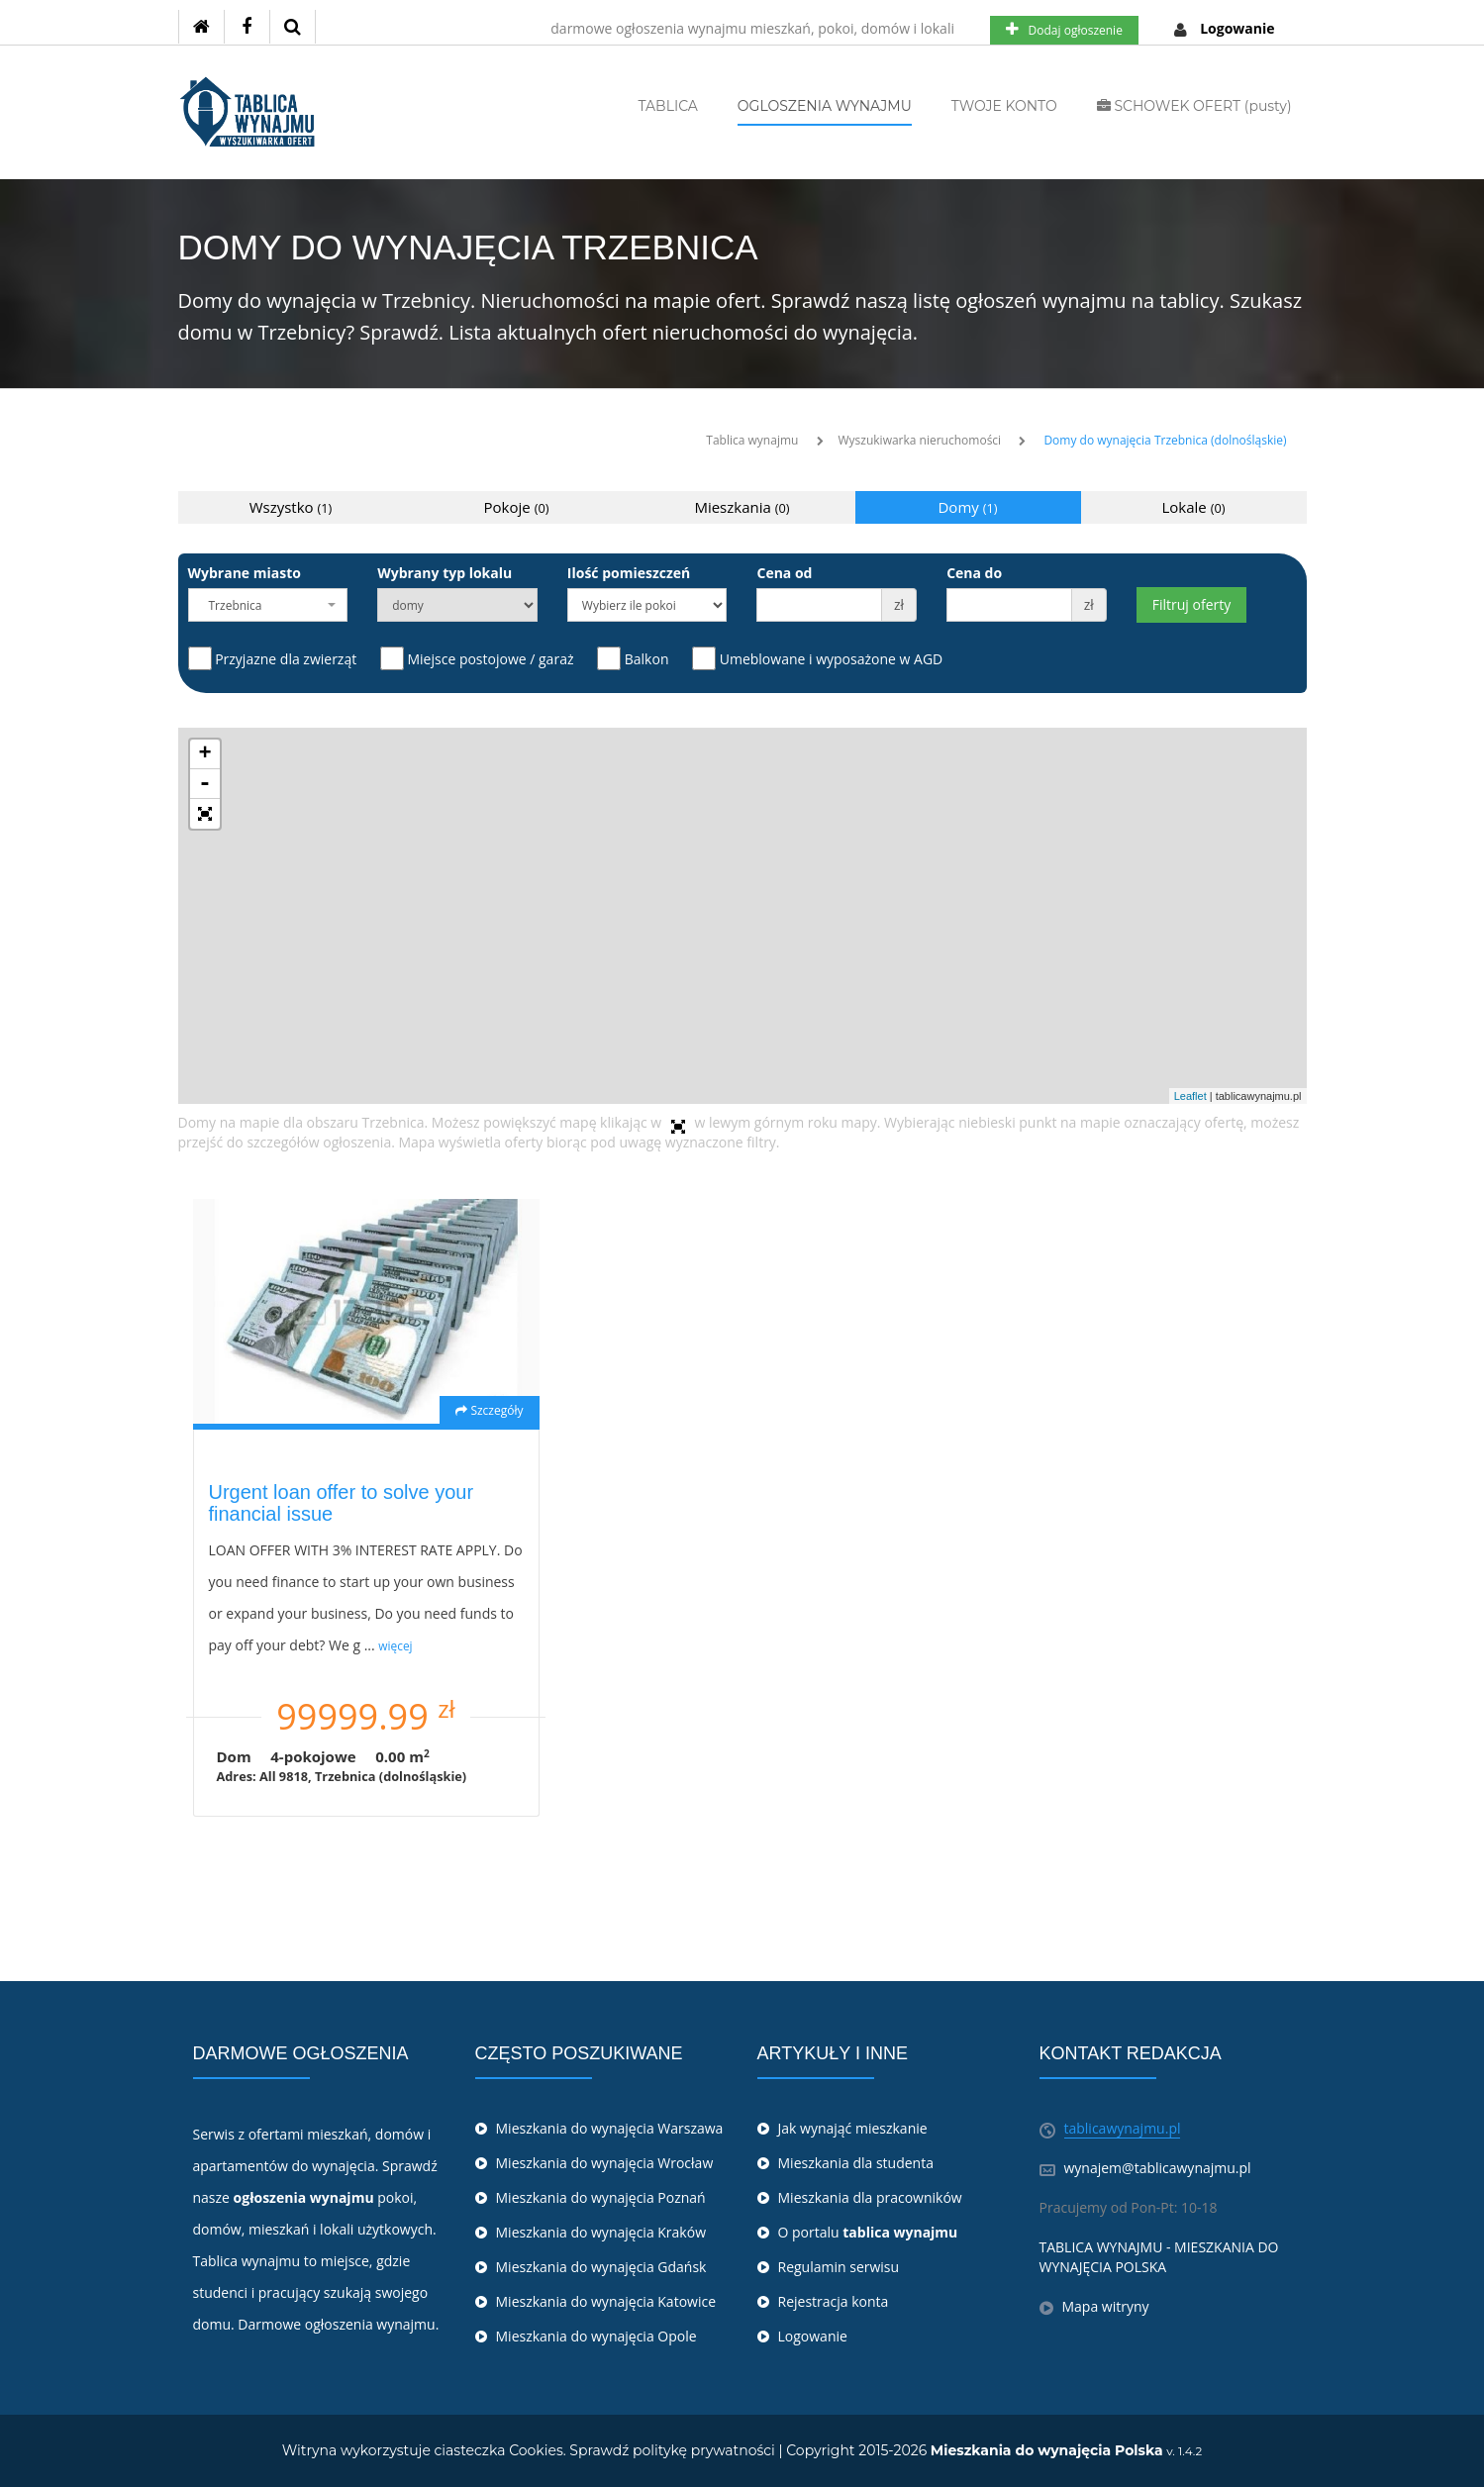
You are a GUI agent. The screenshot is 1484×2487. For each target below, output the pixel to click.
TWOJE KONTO (1004, 106)
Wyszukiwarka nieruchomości (920, 440)
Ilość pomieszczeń (628, 572)
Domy (967, 507)
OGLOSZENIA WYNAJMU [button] (825, 106)
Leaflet (1190, 1096)
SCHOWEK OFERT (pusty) (1194, 106)
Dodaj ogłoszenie (1064, 30)
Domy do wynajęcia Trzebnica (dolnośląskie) (1164, 440)
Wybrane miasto (244, 572)
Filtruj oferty (1191, 604)
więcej (395, 1645)
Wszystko (291, 507)
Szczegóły (489, 1410)
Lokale (1194, 507)
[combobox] (268, 605)
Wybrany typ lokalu (444, 572)
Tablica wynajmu (752, 440)
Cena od (784, 572)
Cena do (974, 572)
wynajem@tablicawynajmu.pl (1157, 2167)
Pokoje (516, 507)
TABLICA (668, 106)
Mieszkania (741, 507)
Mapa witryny (1105, 2306)
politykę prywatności (704, 2450)
